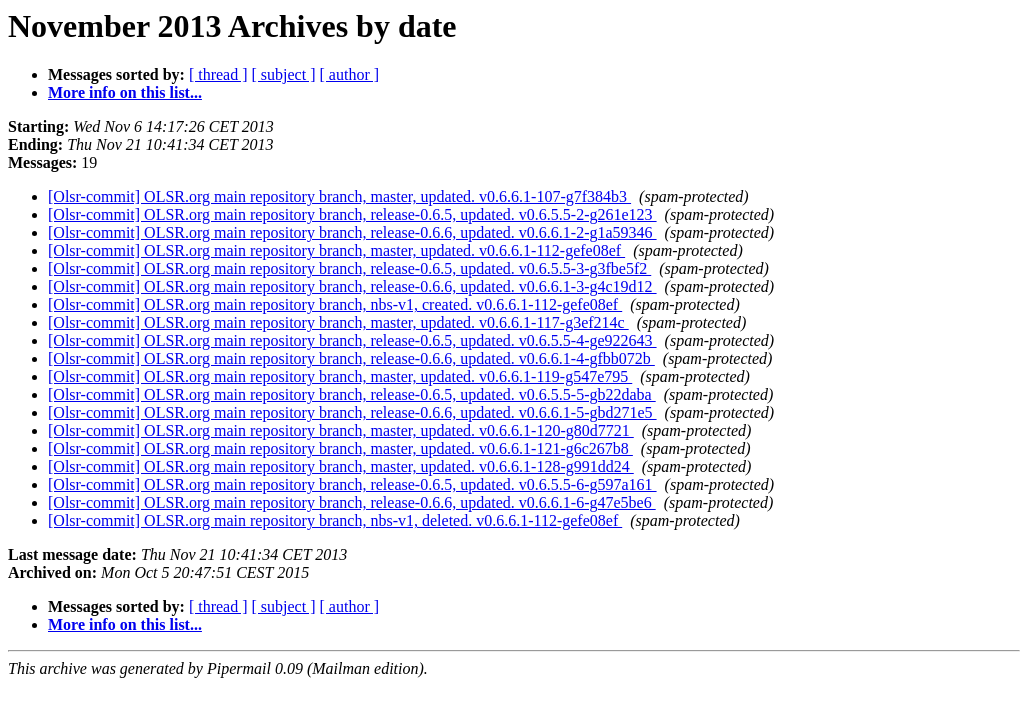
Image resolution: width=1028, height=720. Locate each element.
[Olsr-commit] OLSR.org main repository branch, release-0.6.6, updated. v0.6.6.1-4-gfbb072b (351, 358)
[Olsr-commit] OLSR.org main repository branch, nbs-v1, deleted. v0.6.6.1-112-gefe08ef (335, 520)
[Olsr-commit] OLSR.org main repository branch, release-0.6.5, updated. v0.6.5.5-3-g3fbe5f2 (349, 268)
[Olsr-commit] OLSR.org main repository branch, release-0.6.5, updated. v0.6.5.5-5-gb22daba (352, 394)
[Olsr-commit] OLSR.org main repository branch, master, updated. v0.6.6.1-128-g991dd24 (341, 466)
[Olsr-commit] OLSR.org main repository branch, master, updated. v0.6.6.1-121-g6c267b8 (340, 448)
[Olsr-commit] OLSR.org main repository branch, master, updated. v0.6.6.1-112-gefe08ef (336, 250)
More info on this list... (125, 92)
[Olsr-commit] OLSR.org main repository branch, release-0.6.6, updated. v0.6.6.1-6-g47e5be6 (352, 502)
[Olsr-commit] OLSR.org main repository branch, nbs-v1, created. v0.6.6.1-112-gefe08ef (335, 304)
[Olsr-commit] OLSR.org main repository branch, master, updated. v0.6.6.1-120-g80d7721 (341, 430)
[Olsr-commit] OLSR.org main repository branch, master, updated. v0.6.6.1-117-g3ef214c (338, 322)
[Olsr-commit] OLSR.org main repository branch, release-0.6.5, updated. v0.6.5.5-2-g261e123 (352, 214)
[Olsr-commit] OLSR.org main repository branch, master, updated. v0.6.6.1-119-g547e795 (340, 376)
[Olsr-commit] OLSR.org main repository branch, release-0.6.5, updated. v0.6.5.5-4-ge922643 (352, 340)
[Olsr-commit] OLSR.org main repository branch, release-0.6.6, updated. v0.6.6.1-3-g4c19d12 (352, 286)
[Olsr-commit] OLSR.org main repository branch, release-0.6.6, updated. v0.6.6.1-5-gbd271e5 (352, 412)
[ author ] (350, 74)
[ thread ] (218, 74)
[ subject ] (284, 74)
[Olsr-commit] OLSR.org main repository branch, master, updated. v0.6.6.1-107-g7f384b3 (339, 196)
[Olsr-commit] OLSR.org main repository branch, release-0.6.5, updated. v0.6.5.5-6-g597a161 (352, 484)
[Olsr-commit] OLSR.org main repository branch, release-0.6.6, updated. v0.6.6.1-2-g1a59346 (352, 232)
